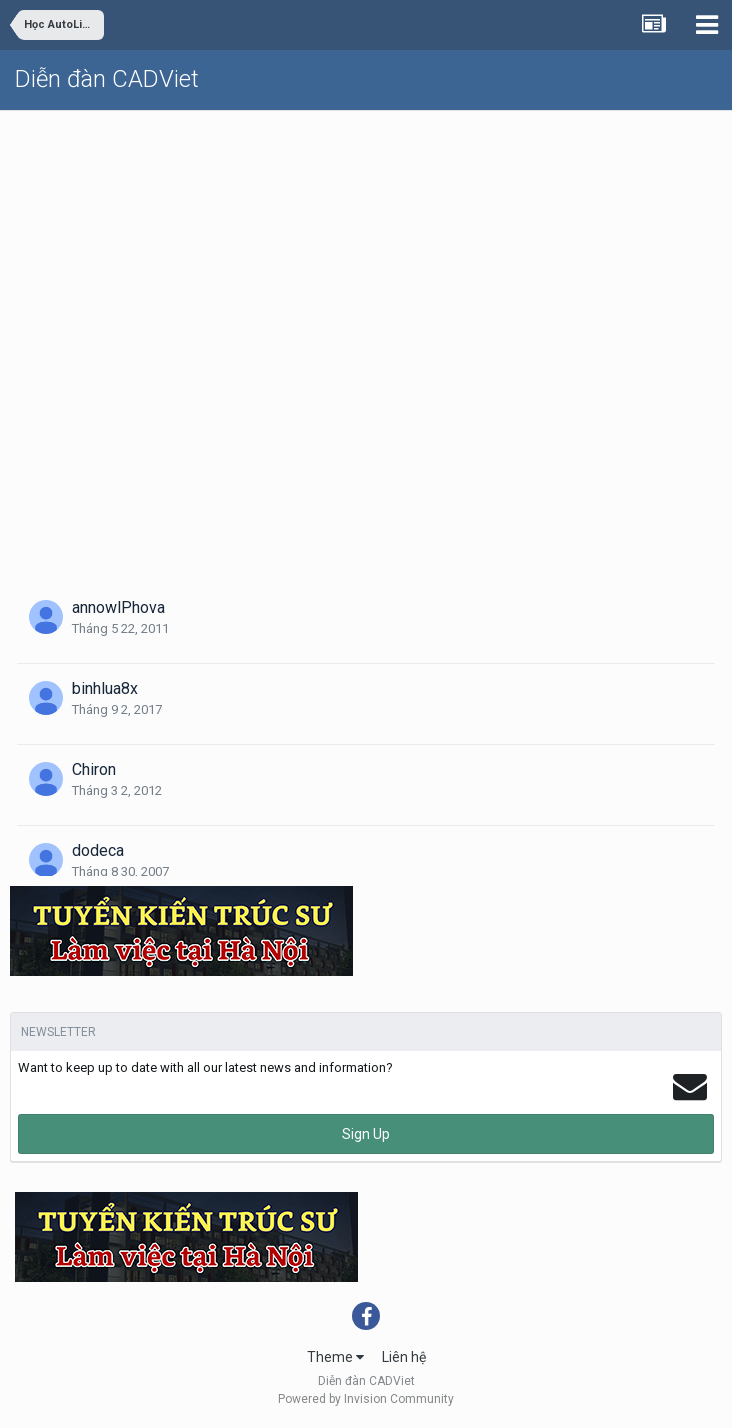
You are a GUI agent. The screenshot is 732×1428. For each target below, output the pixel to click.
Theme (335, 1357)
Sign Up (366, 1134)
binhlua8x (105, 688)
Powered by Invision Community (366, 1399)
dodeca (98, 850)
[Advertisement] (366, 261)
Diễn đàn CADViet (107, 79)
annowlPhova (118, 607)
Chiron (94, 769)
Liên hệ (404, 1357)
